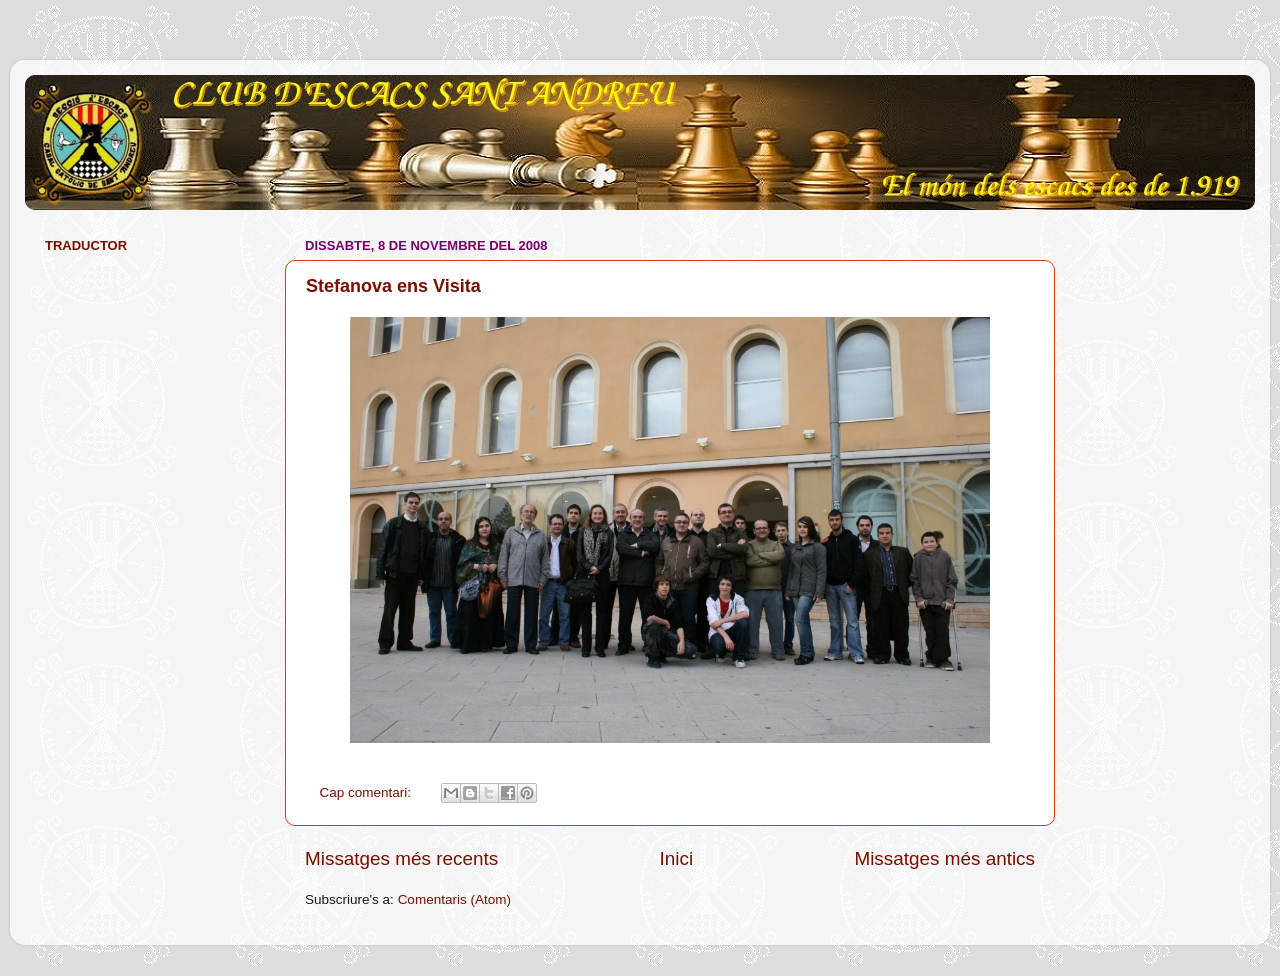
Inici (677, 858)
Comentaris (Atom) (454, 899)
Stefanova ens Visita (393, 286)
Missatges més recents (401, 858)
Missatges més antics (944, 858)
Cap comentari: (367, 792)
